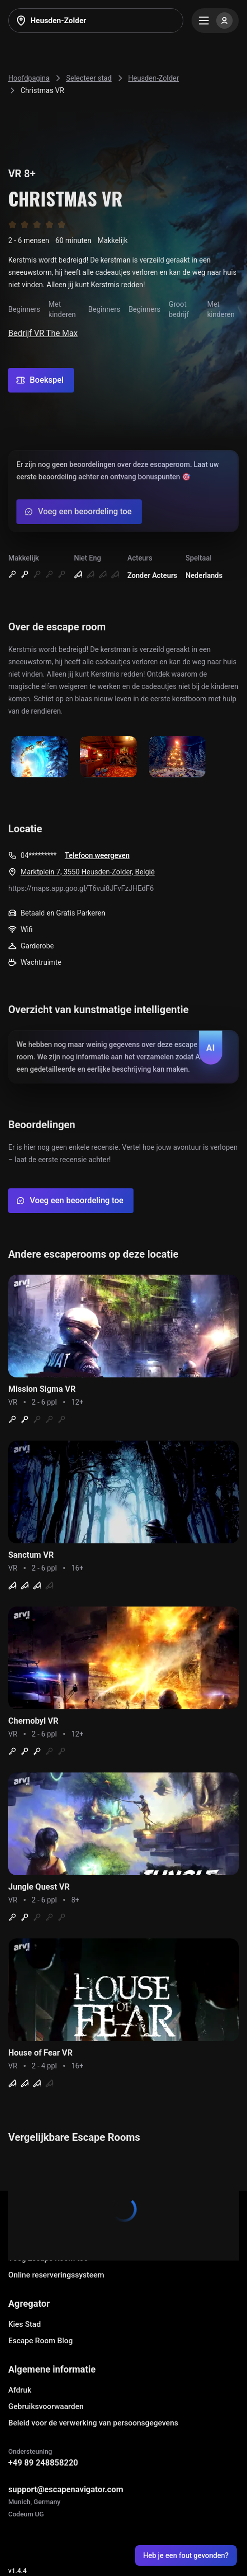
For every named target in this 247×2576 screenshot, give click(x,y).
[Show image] (39, 757)
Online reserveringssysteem (56, 2275)
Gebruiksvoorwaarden (46, 2406)
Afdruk (19, 2390)
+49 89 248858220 (43, 2463)
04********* (38, 855)
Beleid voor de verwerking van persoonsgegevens (93, 2423)
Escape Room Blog (40, 2340)
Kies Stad (24, 2324)
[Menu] (215, 20)
